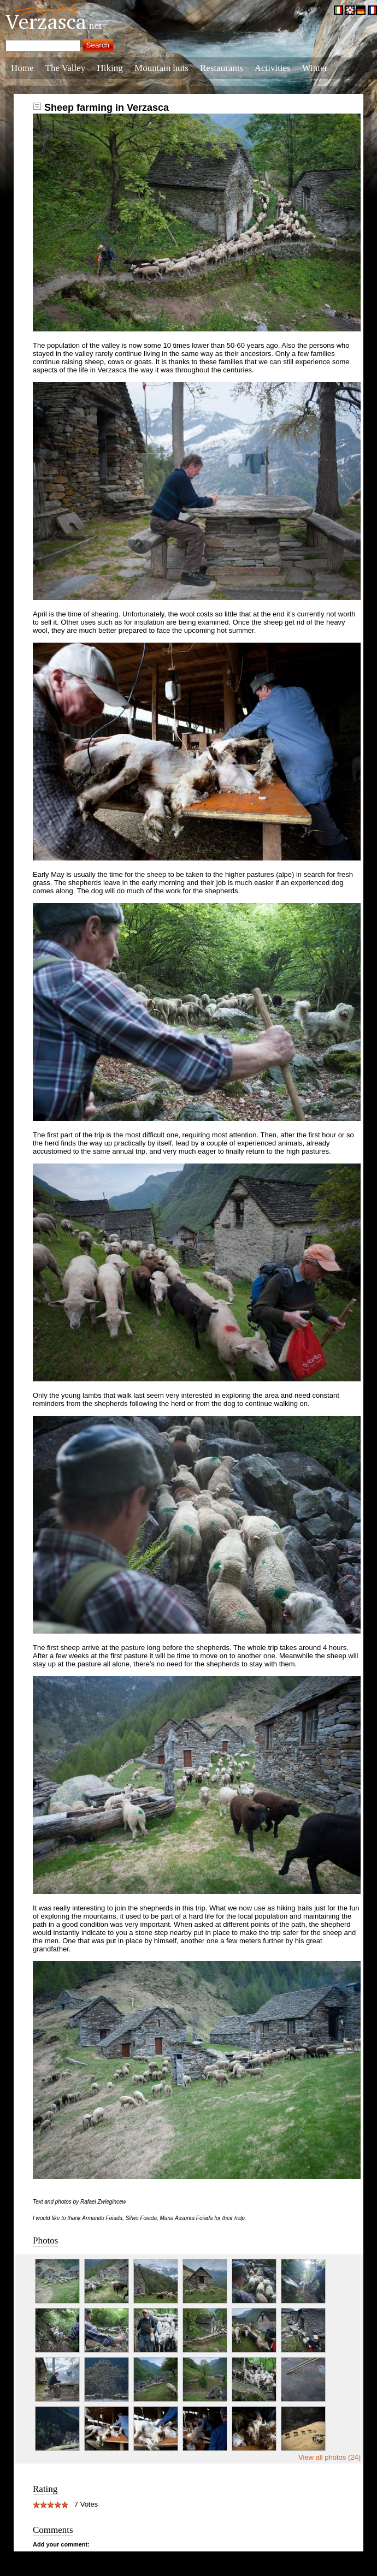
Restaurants (221, 68)
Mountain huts (161, 68)
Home (22, 68)
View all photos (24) (329, 2457)
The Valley (65, 68)
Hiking (110, 68)
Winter (315, 68)
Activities (273, 68)
